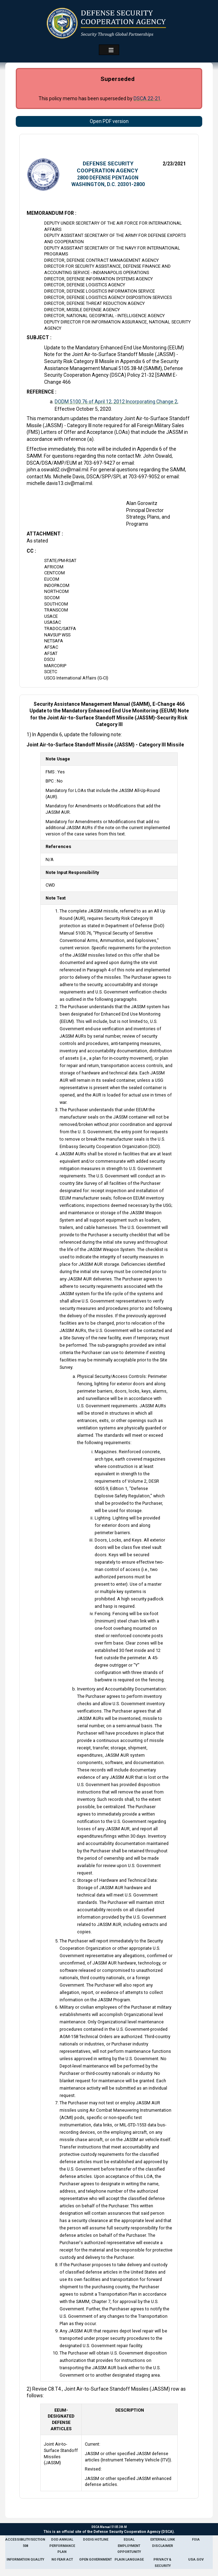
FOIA (196, 2539)
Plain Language (129, 2559)
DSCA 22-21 (147, 98)
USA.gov (196, 2559)
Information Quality (25, 2559)
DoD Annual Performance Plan (62, 2545)
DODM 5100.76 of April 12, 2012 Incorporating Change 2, (116, 401)
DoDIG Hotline (95, 2539)
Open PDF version (109, 121)
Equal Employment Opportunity (129, 2545)
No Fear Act (62, 2559)
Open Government (95, 2559)
